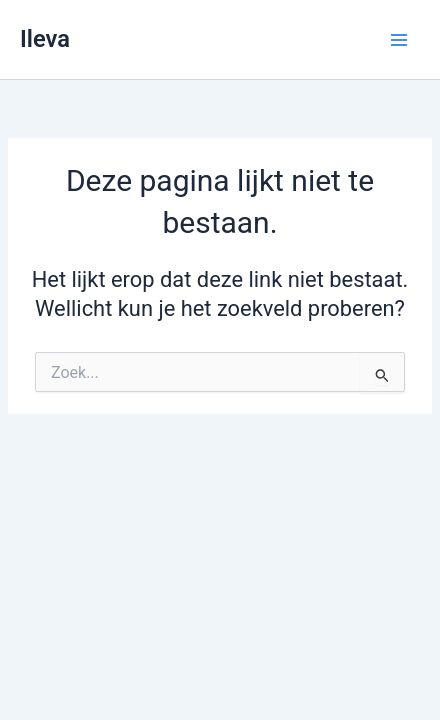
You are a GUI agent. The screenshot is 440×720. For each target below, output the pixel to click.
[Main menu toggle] (399, 40)
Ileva (45, 39)
